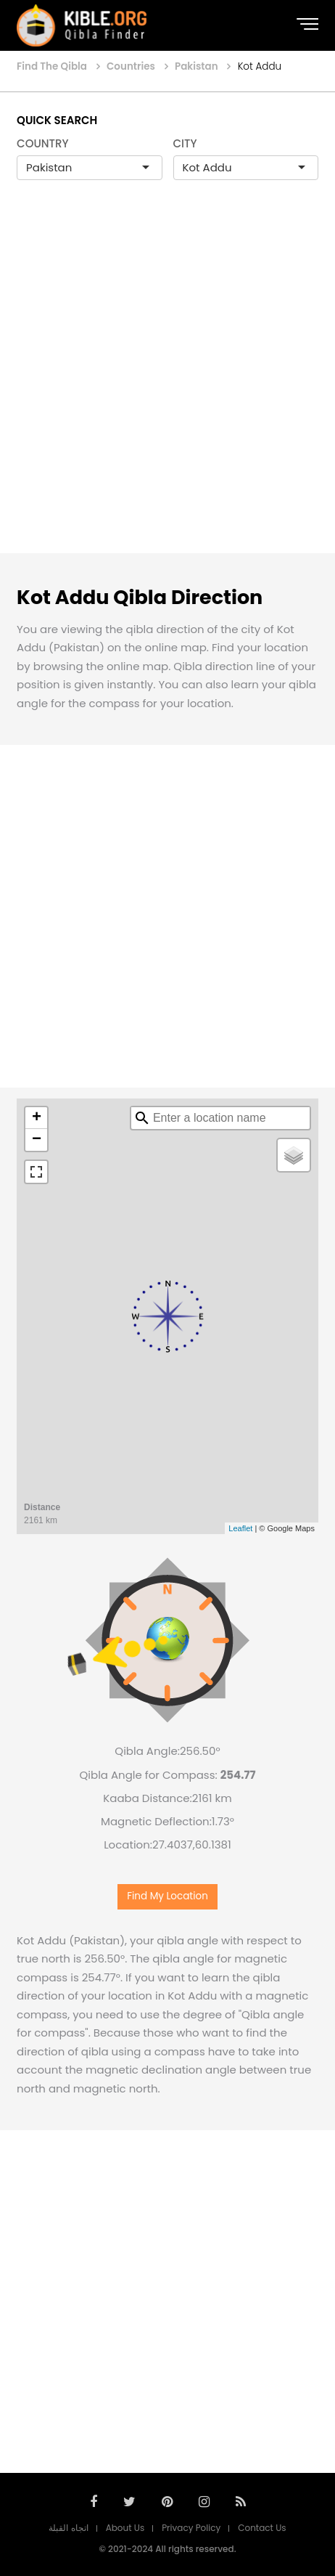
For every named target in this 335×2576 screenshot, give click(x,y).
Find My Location (167, 1896)
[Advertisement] (167, 382)
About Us (125, 2528)
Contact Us (262, 2528)
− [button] (36, 1140)
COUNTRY (43, 143)
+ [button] (36, 1118)
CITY (185, 143)
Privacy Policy (191, 2528)
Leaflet (240, 1528)
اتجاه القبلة (68, 2528)
